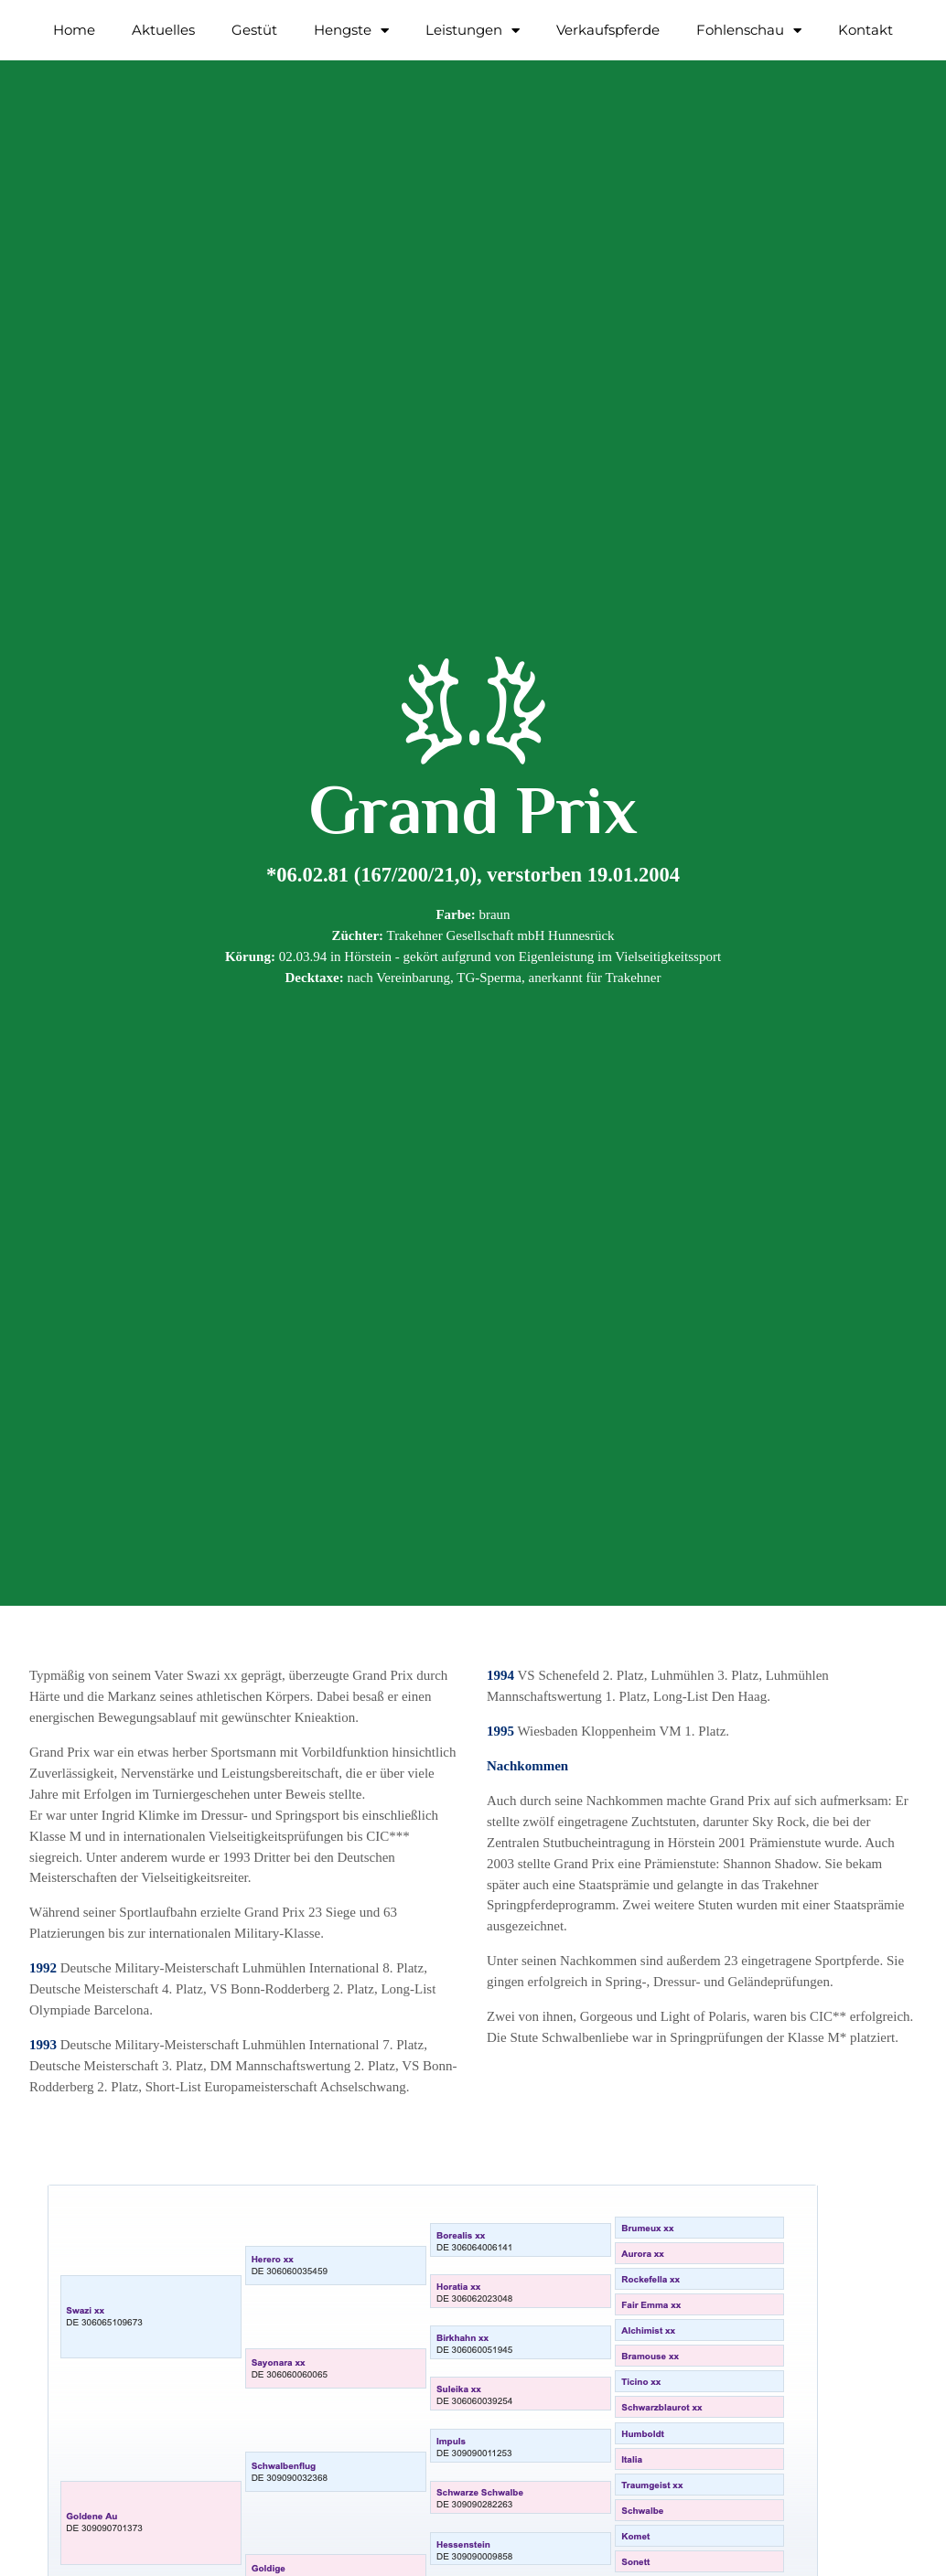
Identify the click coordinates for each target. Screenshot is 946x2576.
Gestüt (254, 29)
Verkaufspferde (608, 29)
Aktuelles (163, 29)
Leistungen (472, 31)
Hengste (351, 31)
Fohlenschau (748, 31)
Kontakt (865, 29)
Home (74, 29)
